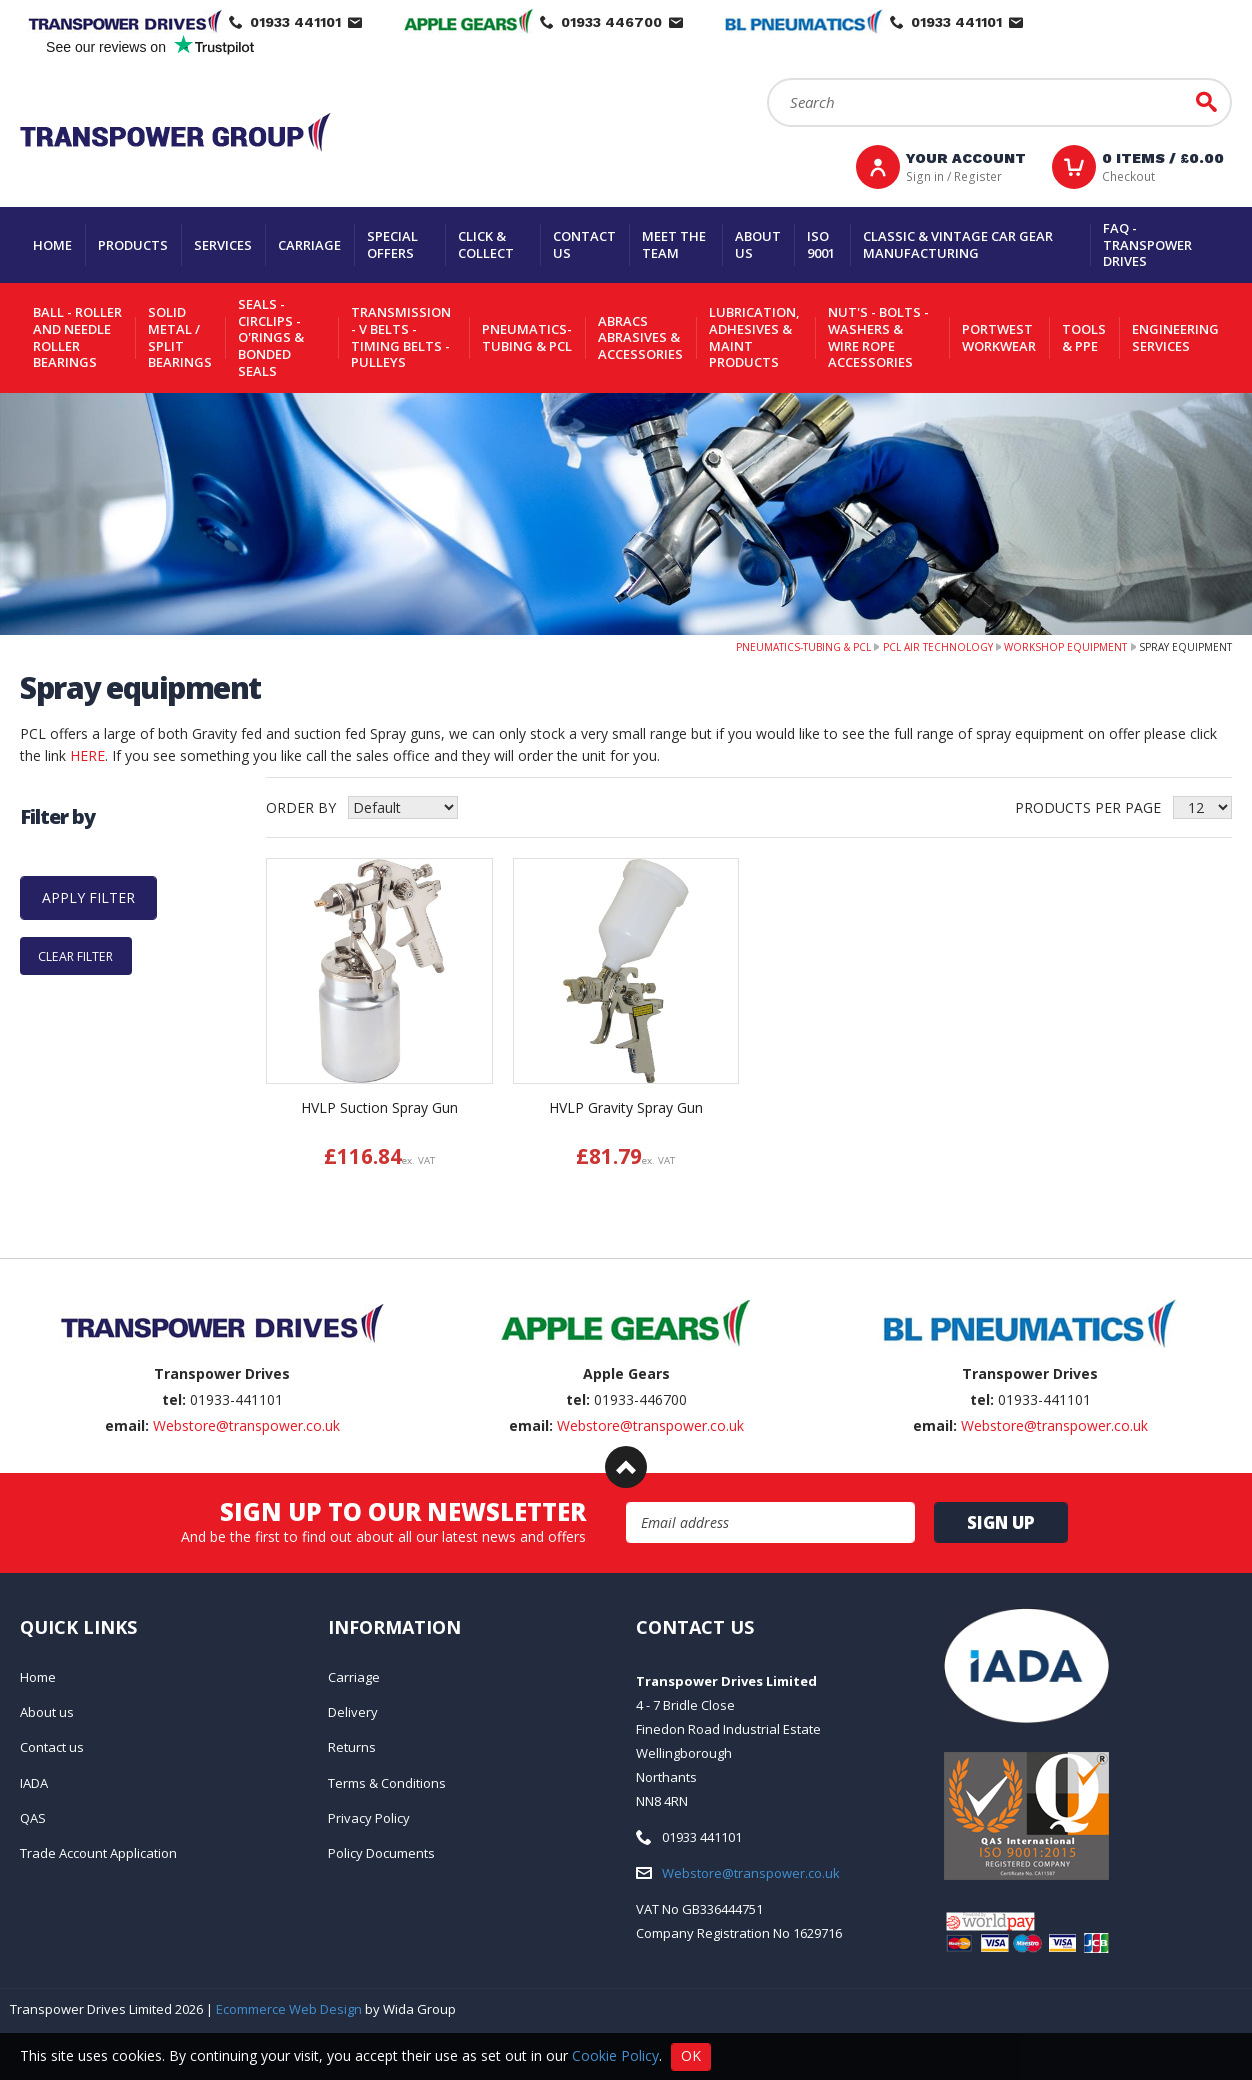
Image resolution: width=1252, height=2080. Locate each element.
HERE (87, 755)
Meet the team (674, 244)
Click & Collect (486, 244)
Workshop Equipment (1065, 647)
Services (223, 245)
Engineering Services (1175, 337)
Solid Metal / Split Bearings (180, 337)
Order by (301, 807)
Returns (352, 1747)
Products (133, 245)
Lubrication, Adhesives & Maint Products (754, 337)
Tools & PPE (1084, 337)
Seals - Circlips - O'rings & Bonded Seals (271, 337)
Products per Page (1088, 807)
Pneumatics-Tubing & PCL (527, 337)
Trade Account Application (98, 1853)
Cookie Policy (615, 2054)
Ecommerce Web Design (289, 2009)
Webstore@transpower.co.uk (246, 1425)
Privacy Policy (369, 1818)
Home (52, 245)
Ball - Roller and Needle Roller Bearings (77, 337)
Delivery (353, 1712)
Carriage (309, 245)
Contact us (584, 244)
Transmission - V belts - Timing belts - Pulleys (401, 337)
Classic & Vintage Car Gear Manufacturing (958, 244)
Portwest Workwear (999, 337)
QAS (33, 1818)
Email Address (626, 1502)
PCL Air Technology (938, 647)
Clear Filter (75, 955)
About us (758, 244)
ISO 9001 (821, 244)
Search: (767, 78)
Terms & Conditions (387, 1783)
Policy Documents (381, 1853)
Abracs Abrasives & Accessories (640, 337)
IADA (34, 1783)
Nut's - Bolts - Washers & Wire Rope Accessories (878, 337)
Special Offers (392, 244)
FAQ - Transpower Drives (1147, 244)
